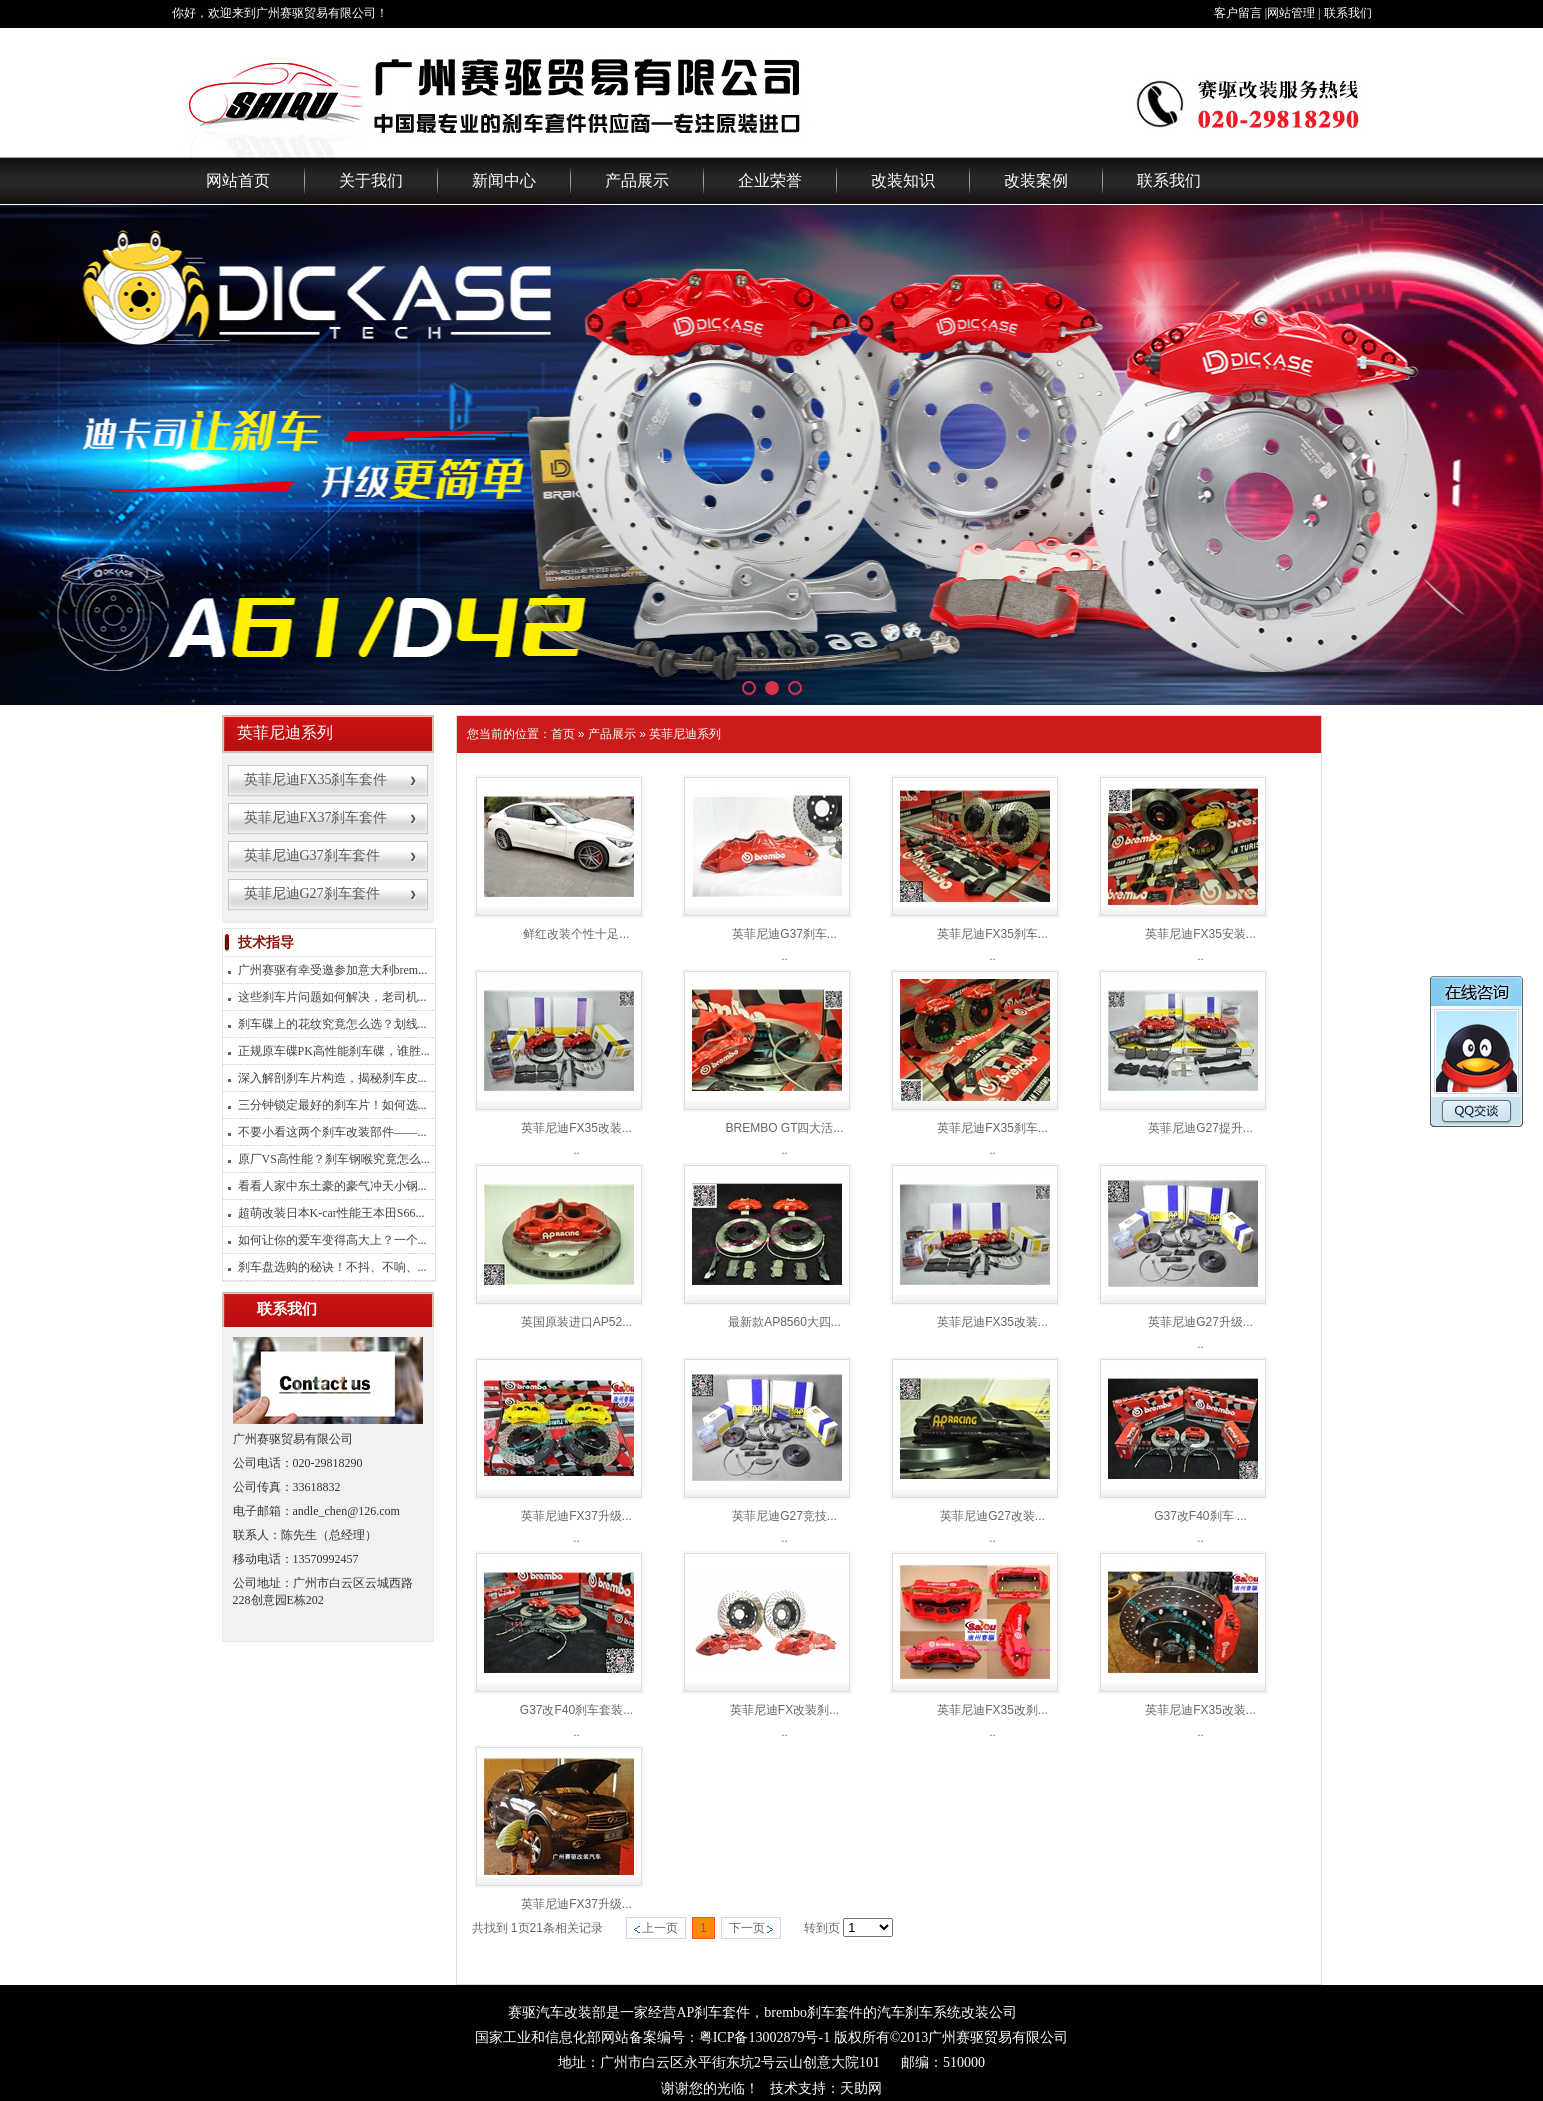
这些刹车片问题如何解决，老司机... (332, 997)
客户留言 (1238, 13)
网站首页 (238, 180)
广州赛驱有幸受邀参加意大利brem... (333, 970)
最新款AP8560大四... (784, 1322)
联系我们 (1348, 13)
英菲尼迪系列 (685, 734)
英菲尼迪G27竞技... (784, 1516)
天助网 (861, 2088)
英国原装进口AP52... (576, 1322)
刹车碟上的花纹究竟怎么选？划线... (332, 1024)
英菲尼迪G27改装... (992, 1516)
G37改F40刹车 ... (1200, 1516)
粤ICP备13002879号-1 (764, 2037)
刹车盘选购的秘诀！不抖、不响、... (332, 1267)
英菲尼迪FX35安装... (1200, 934)
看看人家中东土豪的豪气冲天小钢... (332, 1186)
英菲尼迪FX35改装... (576, 1128)
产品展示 (637, 180)
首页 (563, 734)
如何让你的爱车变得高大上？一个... (332, 1240)
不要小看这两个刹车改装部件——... (332, 1132)
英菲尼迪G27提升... (1200, 1128)
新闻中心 (504, 180)
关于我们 (371, 180)
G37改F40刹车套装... (576, 1710)
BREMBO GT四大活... (784, 1128)
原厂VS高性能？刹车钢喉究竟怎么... (334, 1159)
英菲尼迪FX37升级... (576, 1516)
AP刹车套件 (713, 2012)
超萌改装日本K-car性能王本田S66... (331, 1213)
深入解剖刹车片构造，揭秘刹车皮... (332, 1078)
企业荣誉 (770, 180)
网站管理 (1291, 13)
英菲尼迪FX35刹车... (992, 934)
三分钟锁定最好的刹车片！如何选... (332, 1105)
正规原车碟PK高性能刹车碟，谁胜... (334, 1051)
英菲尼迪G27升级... (1200, 1322)
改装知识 (903, 180)
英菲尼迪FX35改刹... (992, 1710)
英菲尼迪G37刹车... (784, 934)
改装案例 (1036, 180)
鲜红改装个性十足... (576, 934)
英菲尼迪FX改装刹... (784, 1710)
